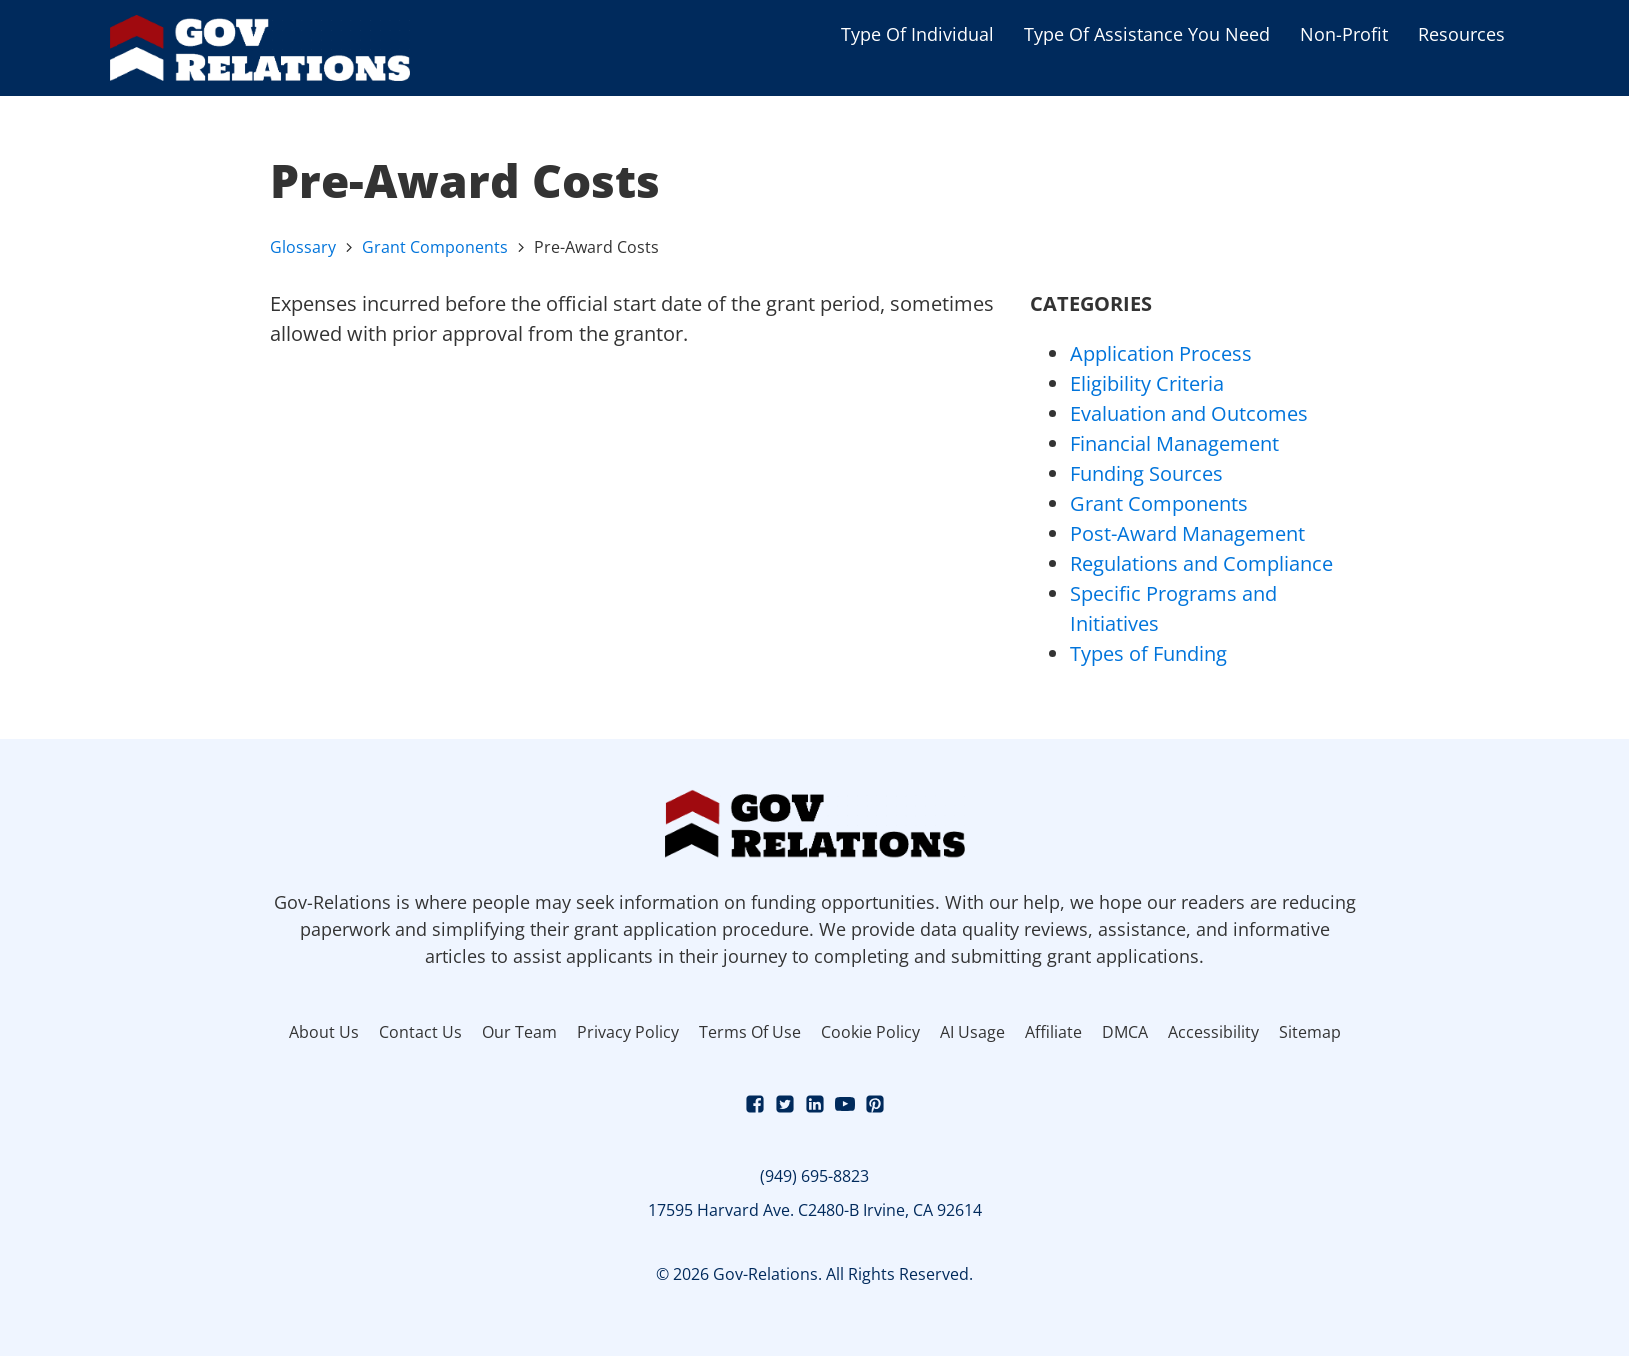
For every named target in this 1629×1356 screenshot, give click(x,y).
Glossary (303, 247)
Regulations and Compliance (1201, 563)
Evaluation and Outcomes (1189, 413)
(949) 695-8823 (814, 1176)
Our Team (519, 1032)
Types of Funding (1148, 653)
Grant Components (435, 247)
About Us (324, 1032)
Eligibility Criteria (1147, 383)
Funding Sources (1146, 473)
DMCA (1125, 1032)
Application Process (1161, 353)
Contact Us (420, 1032)
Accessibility (1213, 1032)
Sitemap (1310, 1032)
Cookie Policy (870, 1032)
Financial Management (1174, 443)
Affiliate (1053, 1032)
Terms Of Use (750, 1032)
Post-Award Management (1187, 533)
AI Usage (972, 1032)
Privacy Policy (628, 1032)
